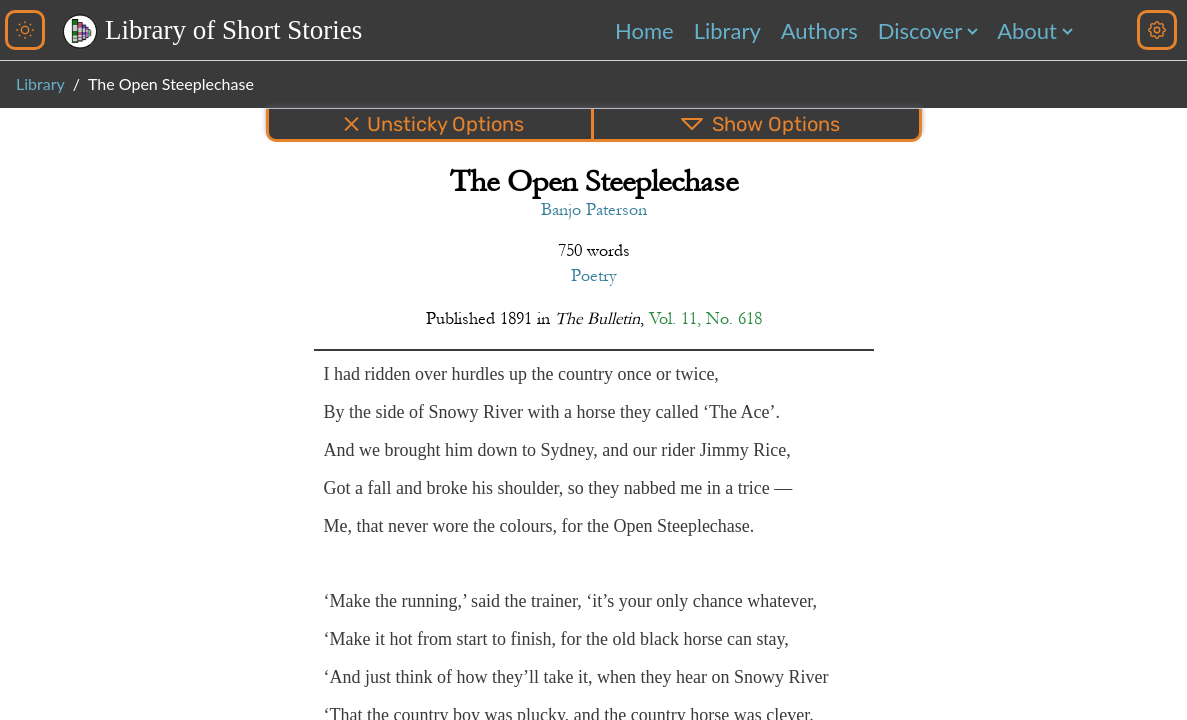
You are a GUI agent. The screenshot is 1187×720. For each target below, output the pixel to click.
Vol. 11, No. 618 (705, 318)
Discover (920, 30)
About (1027, 30)
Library (727, 30)
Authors (819, 30)
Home (644, 30)
